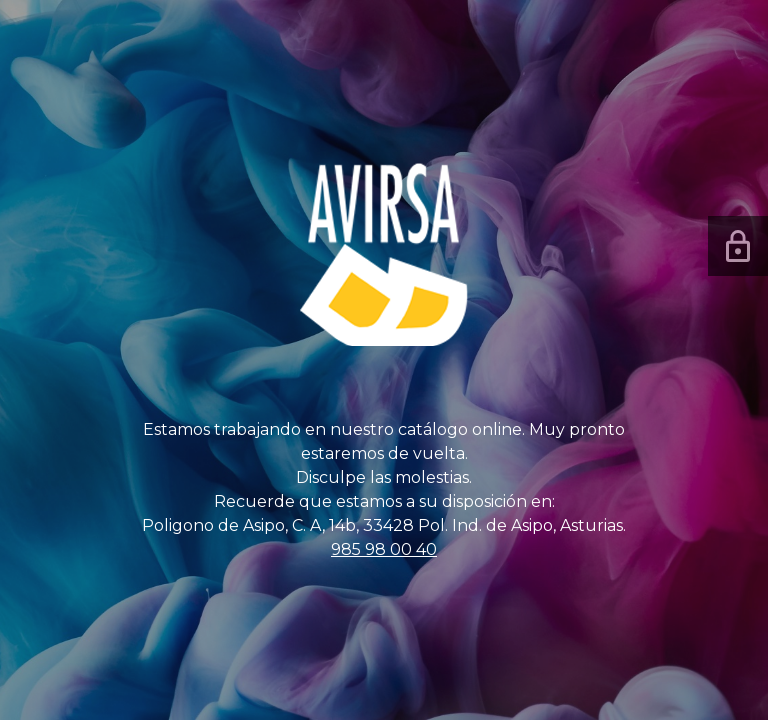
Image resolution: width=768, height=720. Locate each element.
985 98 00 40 (384, 549)
